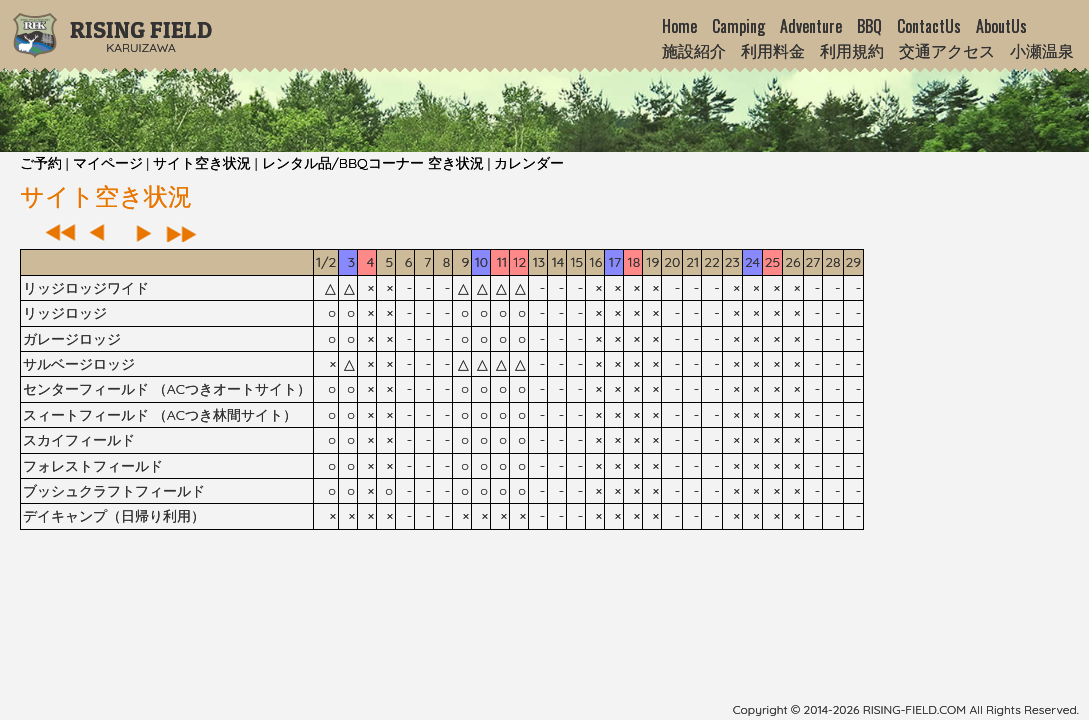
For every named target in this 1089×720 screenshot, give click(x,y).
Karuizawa (141, 40)
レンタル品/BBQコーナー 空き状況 (373, 163)
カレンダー (529, 163)
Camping (738, 26)
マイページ (108, 163)
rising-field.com (914, 709)
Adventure (811, 26)
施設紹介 (694, 50)
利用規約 (852, 50)
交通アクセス (947, 50)
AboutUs (1001, 26)
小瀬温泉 (1042, 50)
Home (679, 26)
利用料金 (773, 50)
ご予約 (41, 163)
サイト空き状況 (202, 163)
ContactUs (929, 26)
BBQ (869, 26)
